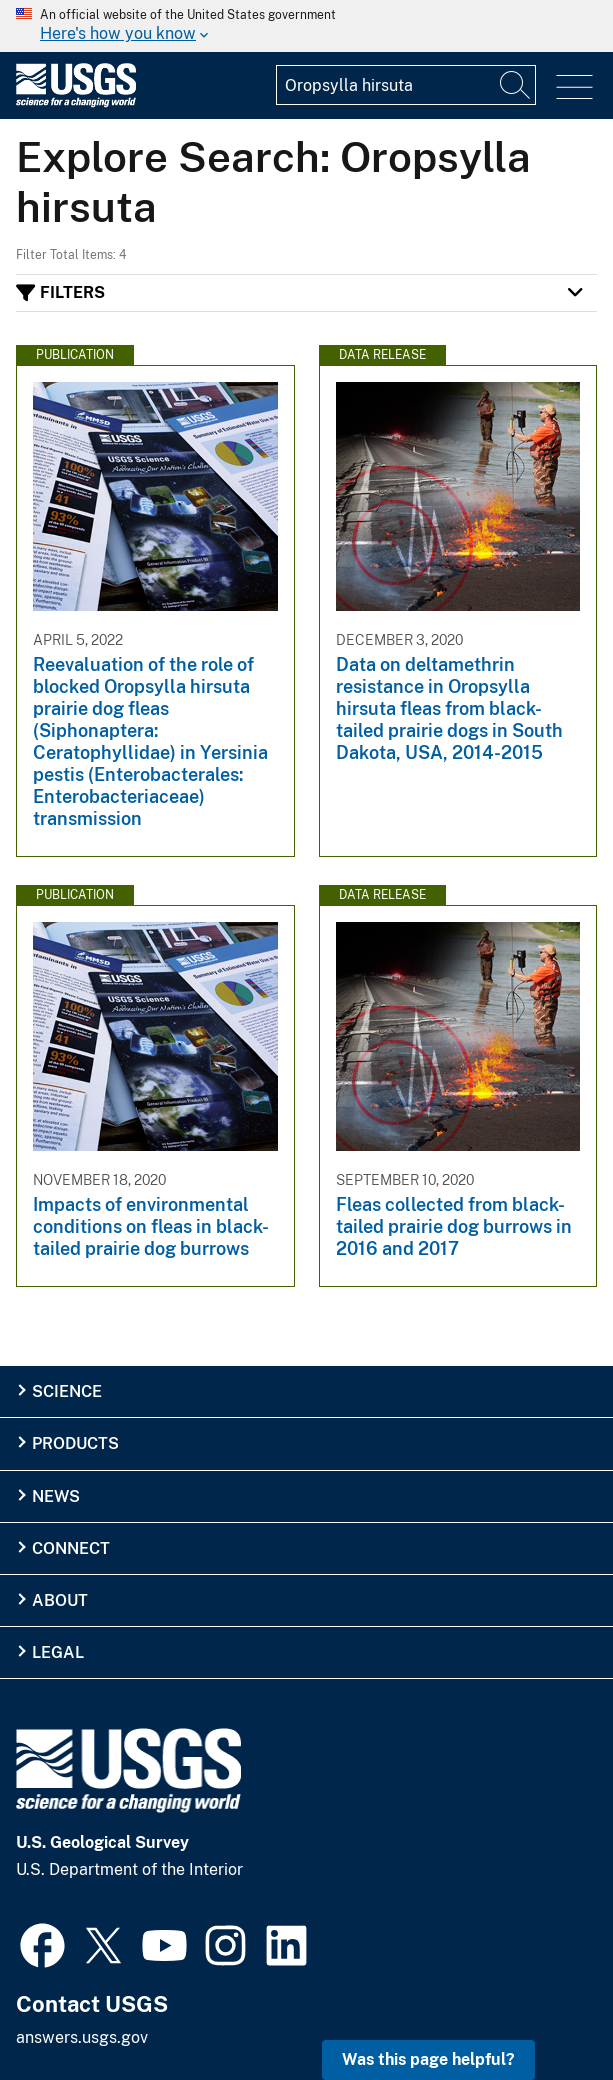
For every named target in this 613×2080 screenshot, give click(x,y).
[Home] (76, 102)
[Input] (406, 85)
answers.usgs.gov (82, 2037)
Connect (71, 1548)
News (56, 1496)
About (60, 1600)
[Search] (516, 85)
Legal (58, 1652)
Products (75, 1443)
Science (67, 1391)
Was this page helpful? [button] (428, 2059)
